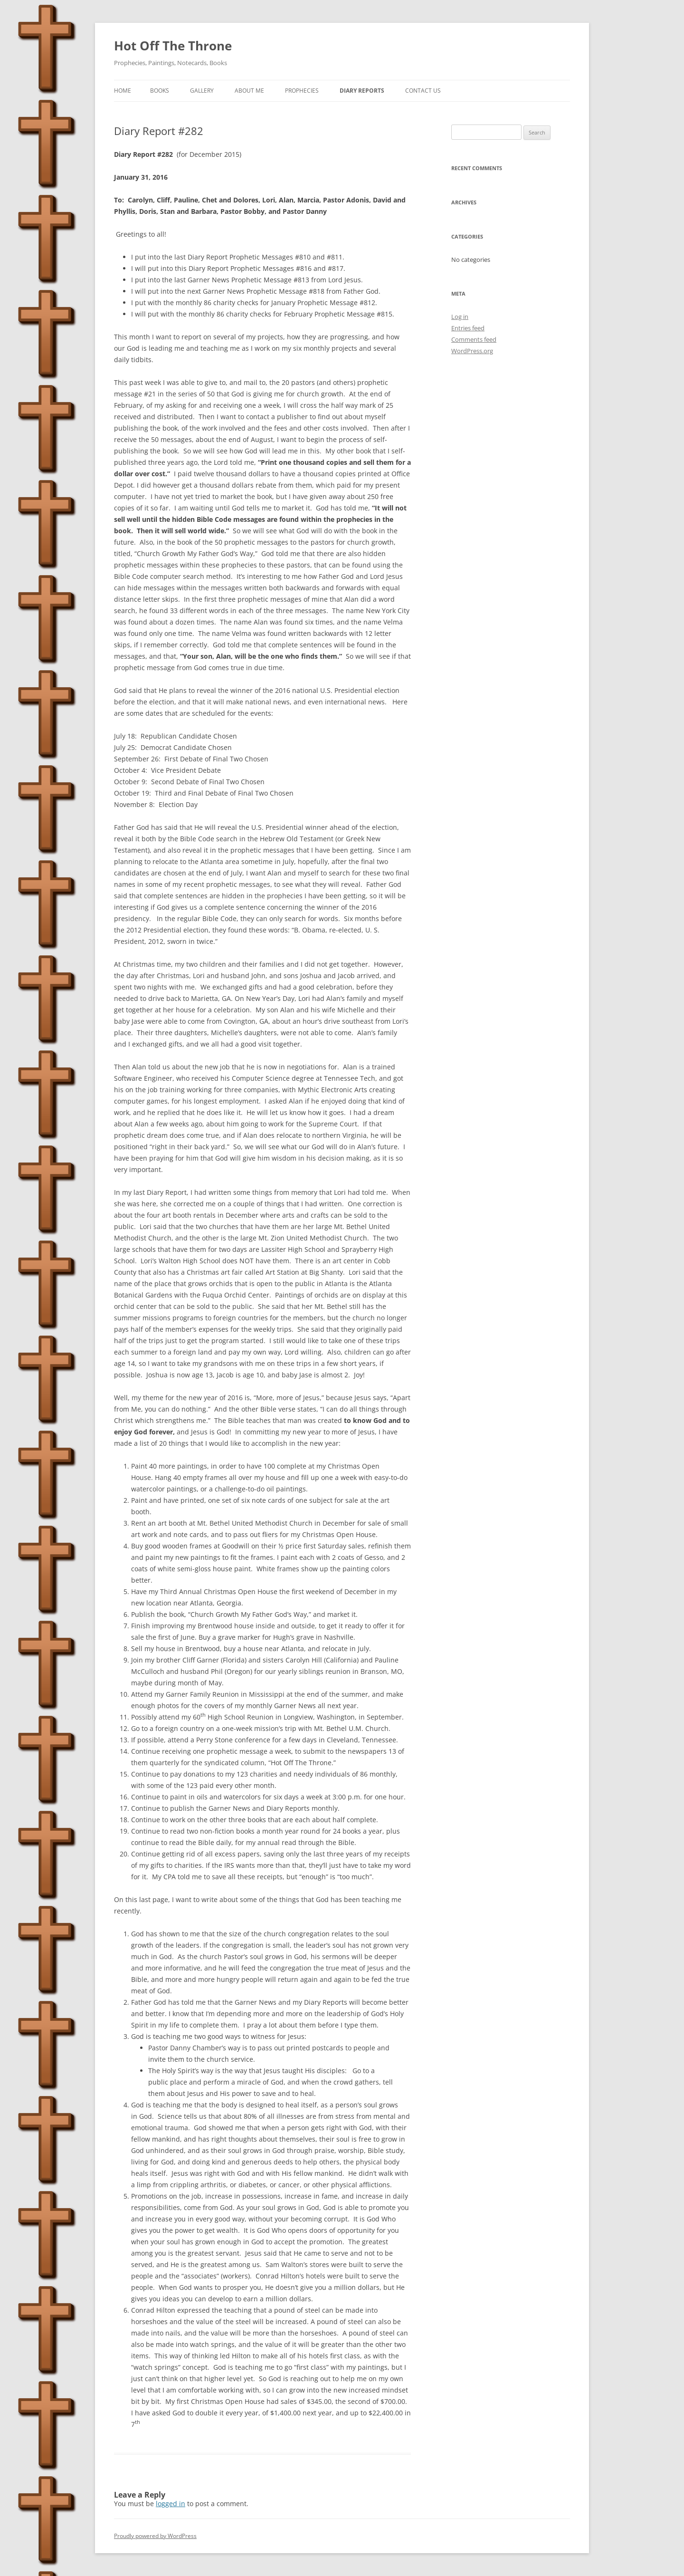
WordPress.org (472, 350)
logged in (170, 2503)
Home (122, 91)
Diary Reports (362, 91)
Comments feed (473, 339)
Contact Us (423, 91)
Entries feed (467, 328)
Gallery (202, 91)
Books (159, 91)
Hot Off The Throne (173, 45)
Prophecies (302, 91)
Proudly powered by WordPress (155, 2536)
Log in (459, 316)
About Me (249, 91)
